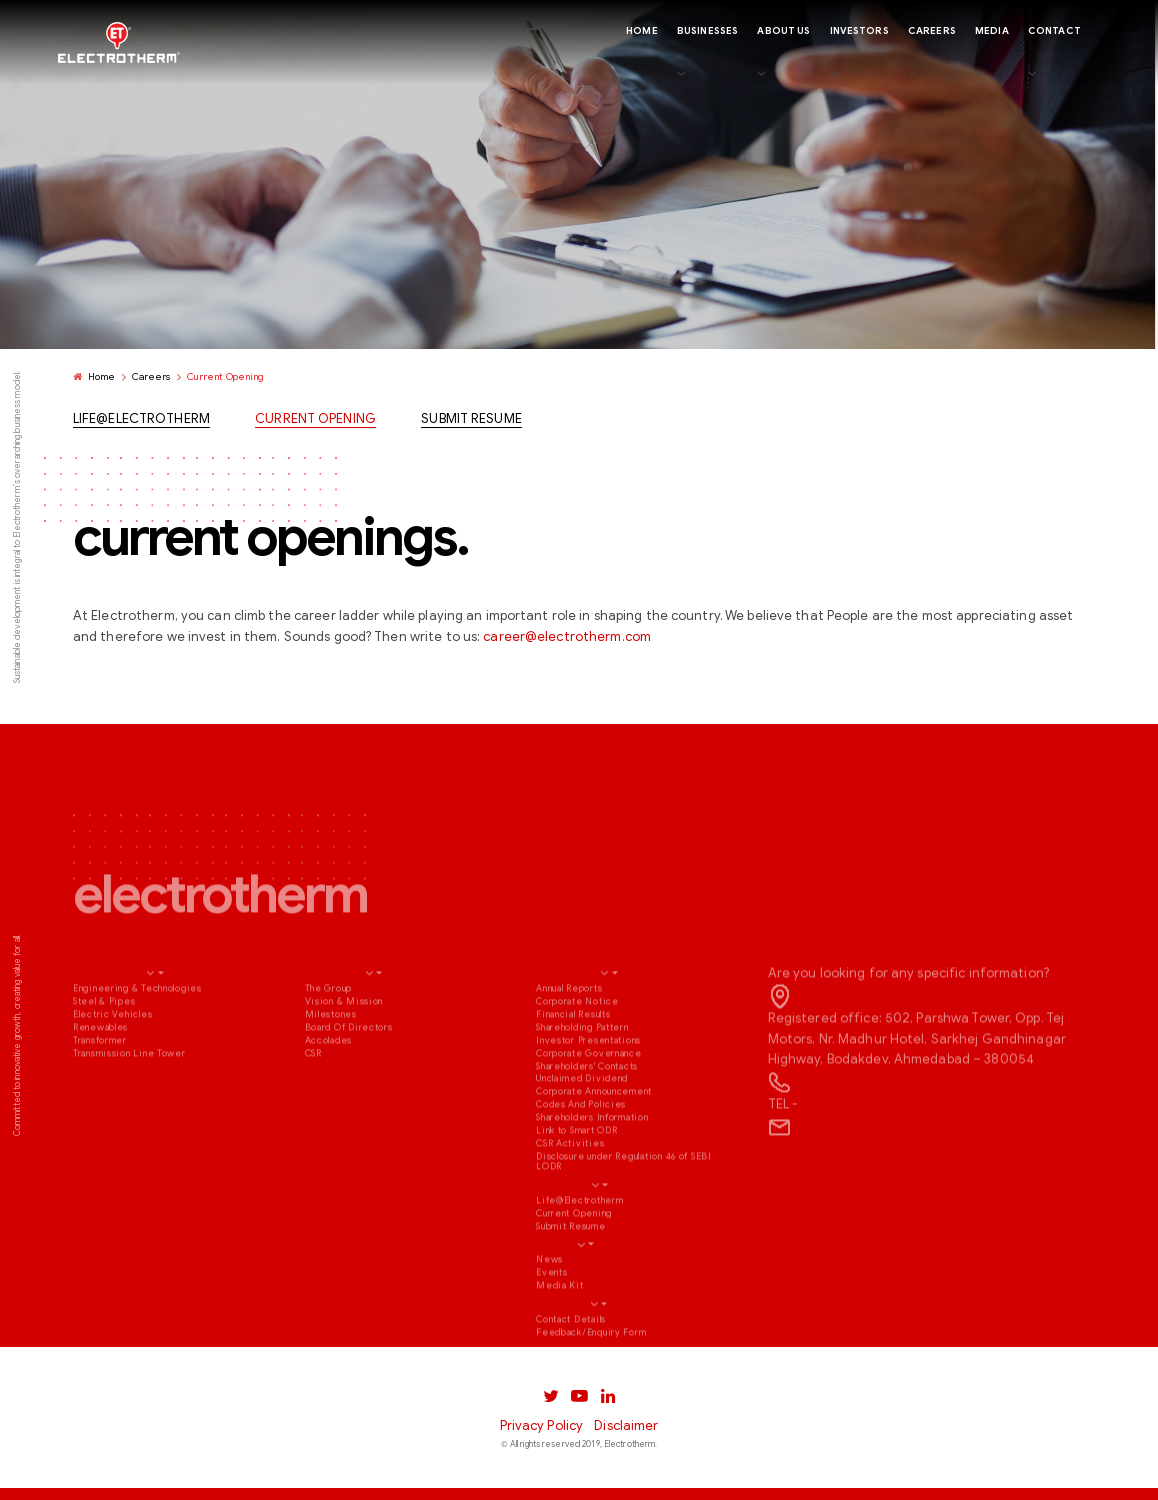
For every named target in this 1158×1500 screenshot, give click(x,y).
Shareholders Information (592, 1170)
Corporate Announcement (594, 1144)
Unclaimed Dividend (582, 1131)
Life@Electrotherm (141, 421)
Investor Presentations (588, 1092)
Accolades (329, 1092)
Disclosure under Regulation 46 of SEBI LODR (624, 1214)
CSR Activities (570, 1196)
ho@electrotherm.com (839, 1201)
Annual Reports (569, 1040)
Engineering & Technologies (137, 1040)
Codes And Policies (581, 1157)
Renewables (100, 1079)
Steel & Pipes (104, 1053)
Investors (566, 1025)
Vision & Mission (344, 1053)
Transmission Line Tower (129, 1105)
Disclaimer (626, 1426)
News (549, 1312)
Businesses (108, 1025)
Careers (151, 378)
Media (555, 1296)
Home (94, 378)
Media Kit (560, 1338)
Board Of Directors (349, 1079)
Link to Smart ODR (576, 1183)
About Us (333, 1025)
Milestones (331, 1066)
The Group (329, 1040)
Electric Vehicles (112, 1066)
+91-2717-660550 (857, 1157)
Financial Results (573, 1066)
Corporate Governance (589, 1105)
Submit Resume (471, 421)
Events (551, 1325)
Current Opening (315, 421)
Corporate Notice (577, 1053)
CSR (313, 1105)
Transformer (100, 1092)
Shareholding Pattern (582, 1079)
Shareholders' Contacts (587, 1118)
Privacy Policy (542, 1426)
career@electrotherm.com (567, 639)
